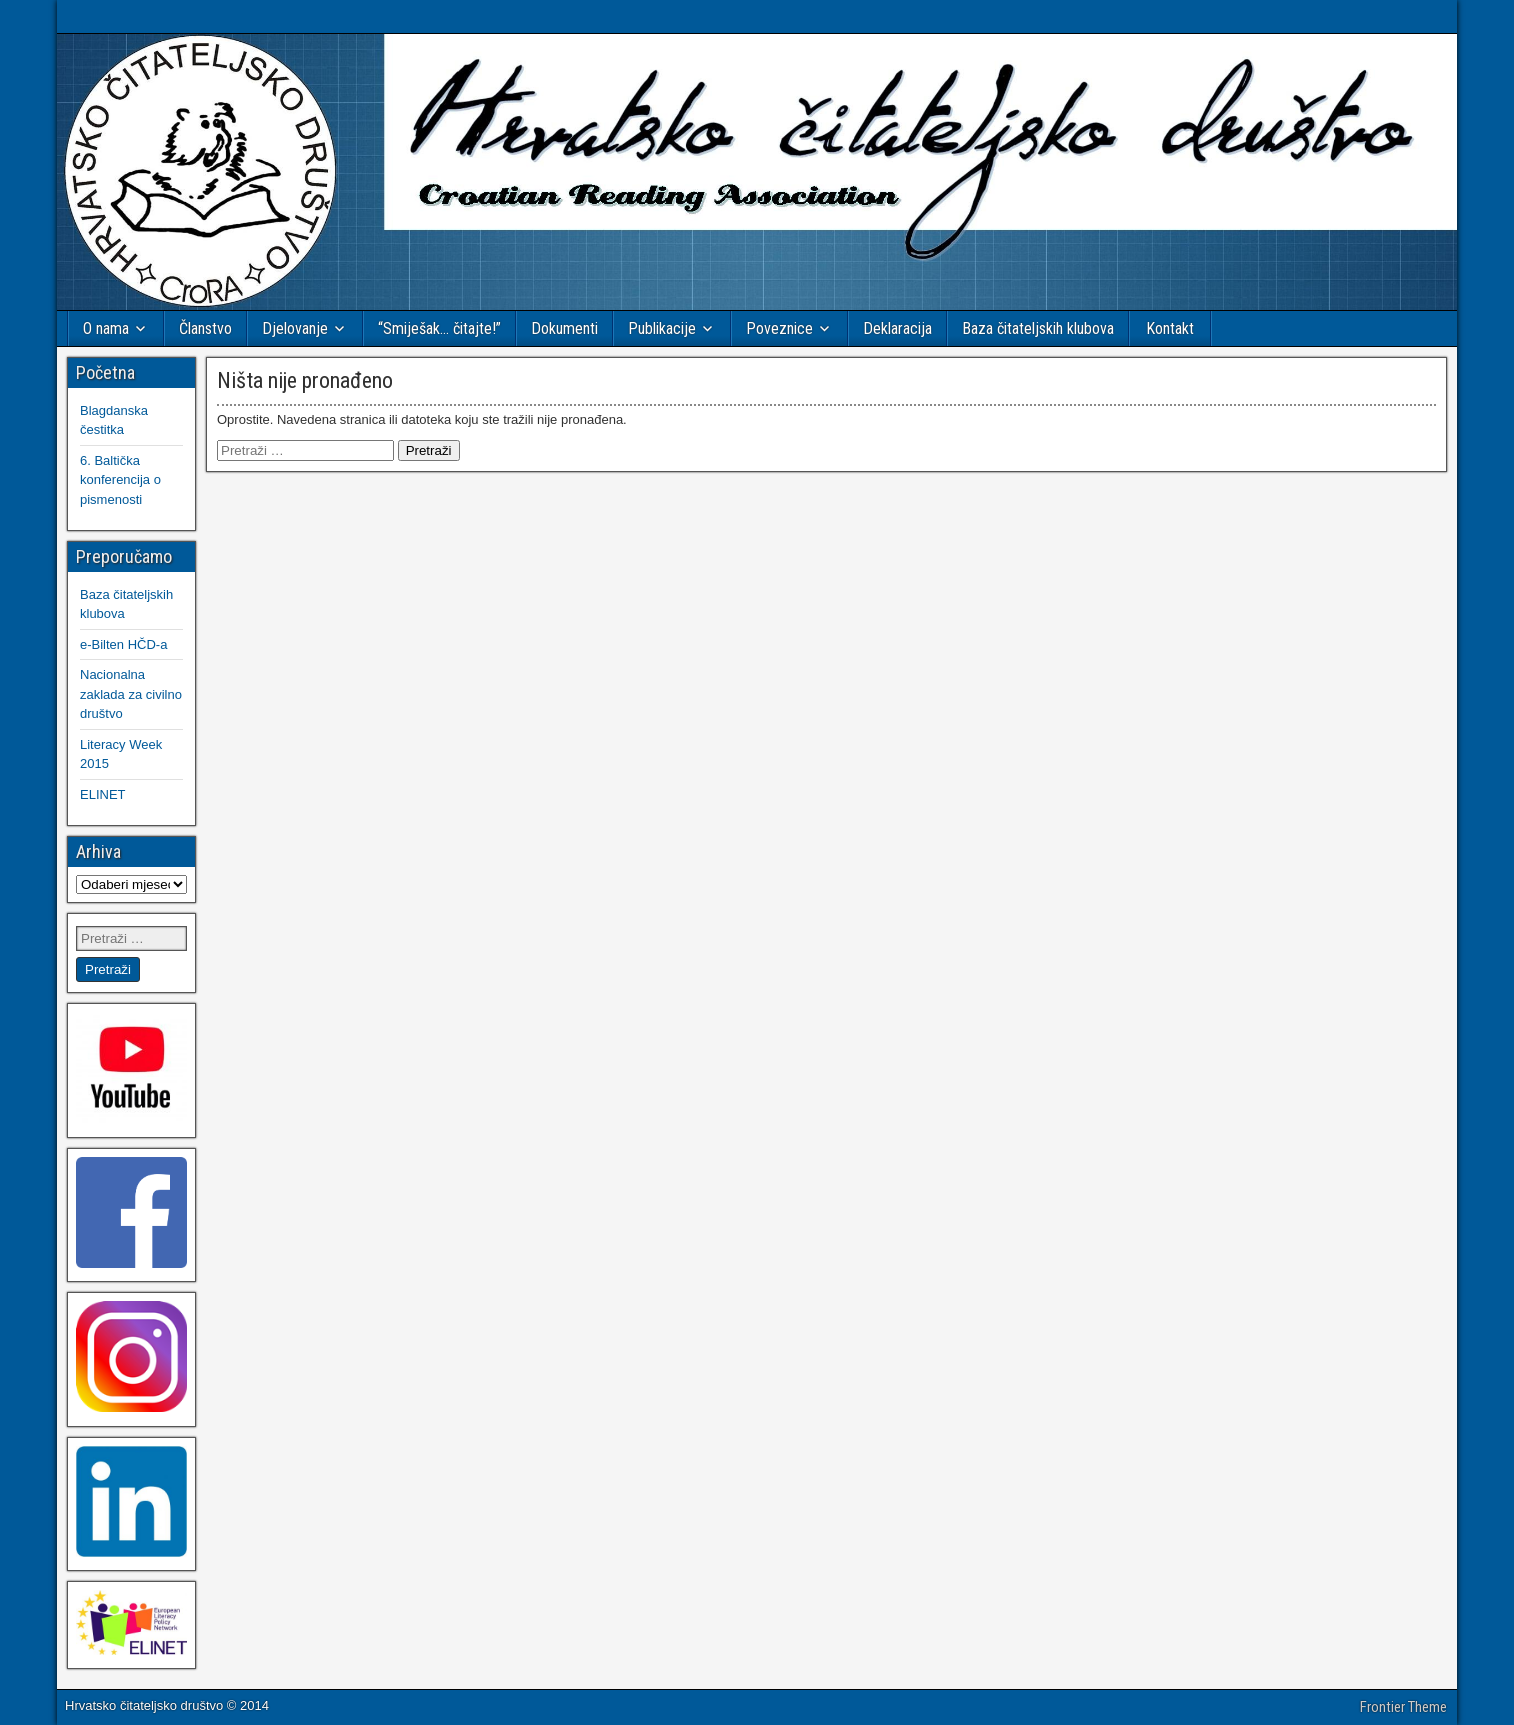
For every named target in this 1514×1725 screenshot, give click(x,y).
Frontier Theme (1403, 1707)
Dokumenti (564, 328)
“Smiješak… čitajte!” (439, 328)
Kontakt (1170, 328)
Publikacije (662, 328)
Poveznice (779, 328)
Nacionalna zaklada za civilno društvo (131, 694)
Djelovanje (295, 328)
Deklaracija (897, 328)
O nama (106, 328)
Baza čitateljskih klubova (1038, 328)
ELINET (103, 794)
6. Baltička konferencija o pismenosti (120, 480)
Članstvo (205, 328)
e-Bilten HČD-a (123, 644)
